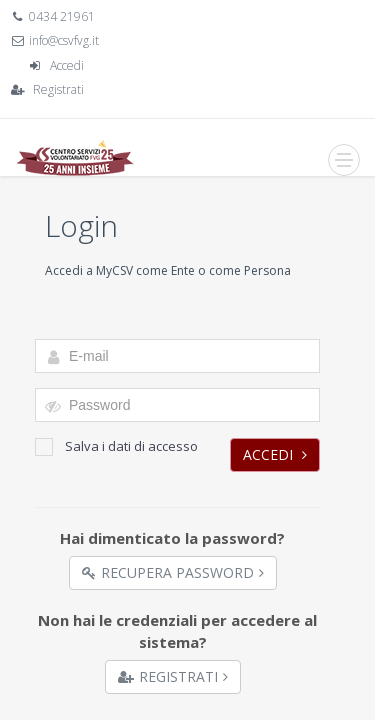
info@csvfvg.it (64, 40)
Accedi (67, 65)
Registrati (58, 89)
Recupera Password (173, 572)
